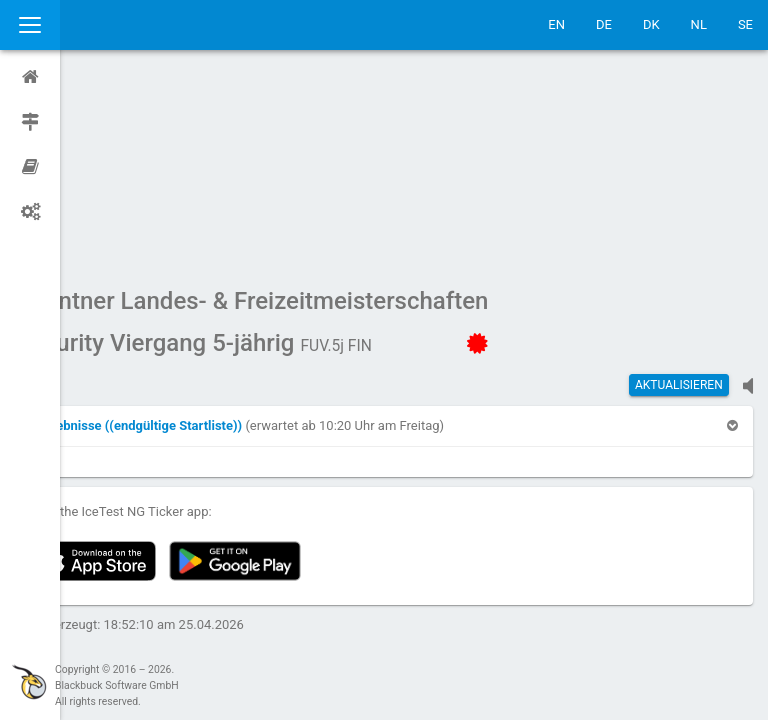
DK (651, 24)
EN (556, 24)
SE (745, 24)
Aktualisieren (679, 195)
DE (604, 24)
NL (699, 24)
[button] (194, 235)
